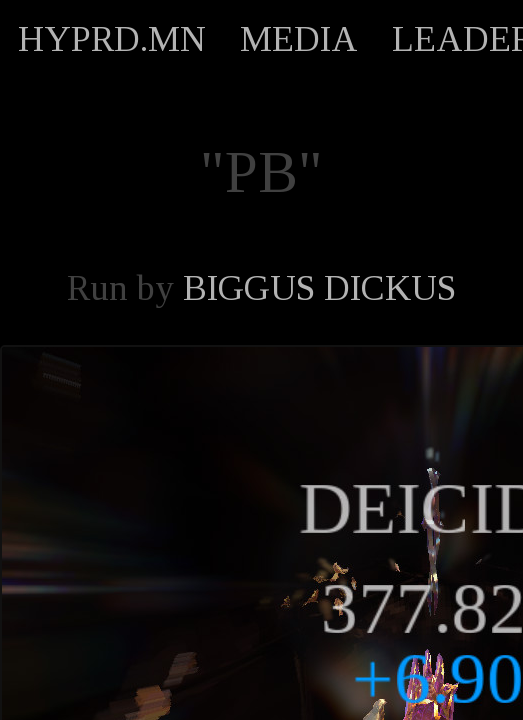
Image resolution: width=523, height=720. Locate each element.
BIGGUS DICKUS (319, 288)
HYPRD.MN (112, 39)
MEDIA (299, 39)
